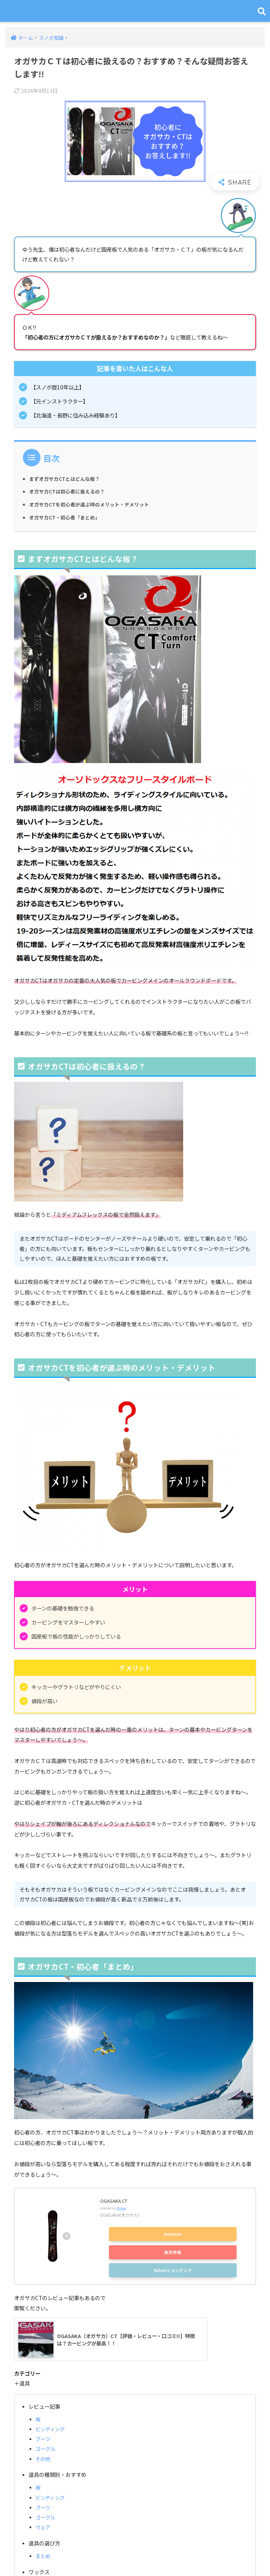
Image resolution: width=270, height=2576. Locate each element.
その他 (43, 2459)
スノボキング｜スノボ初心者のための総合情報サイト (136, 11)
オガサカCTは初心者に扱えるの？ (69, 491)
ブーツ (43, 2439)
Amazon (173, 2234)
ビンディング (51, 2430)
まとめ (43, 2557)
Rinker (122, 2208)
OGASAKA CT (116, 2200)
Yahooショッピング (172, 2270)
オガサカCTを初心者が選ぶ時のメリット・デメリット (93, 504)
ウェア (43, 2528)
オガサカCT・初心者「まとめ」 (67, 517)
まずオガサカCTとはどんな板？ (67, 479)
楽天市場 (172, 2252)
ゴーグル (46, 2449)
